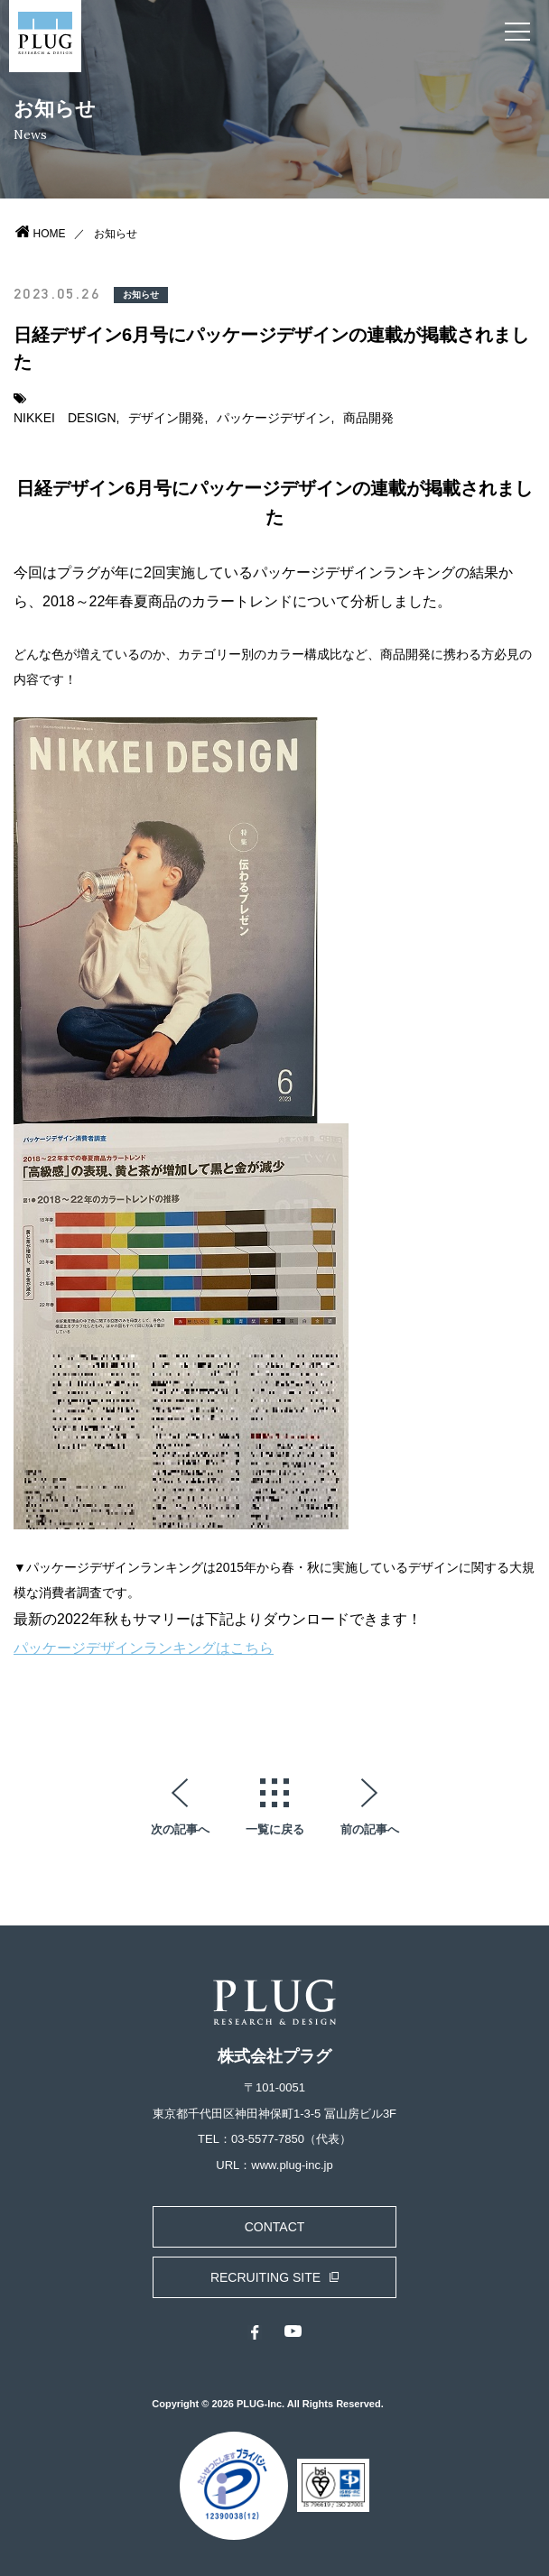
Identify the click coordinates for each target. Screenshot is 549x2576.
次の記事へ (180, 1829)
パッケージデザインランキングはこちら (144, 1648)
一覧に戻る (275, 1829)
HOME (49, 233)
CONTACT (275, 2227)
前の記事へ (369, 1829)
